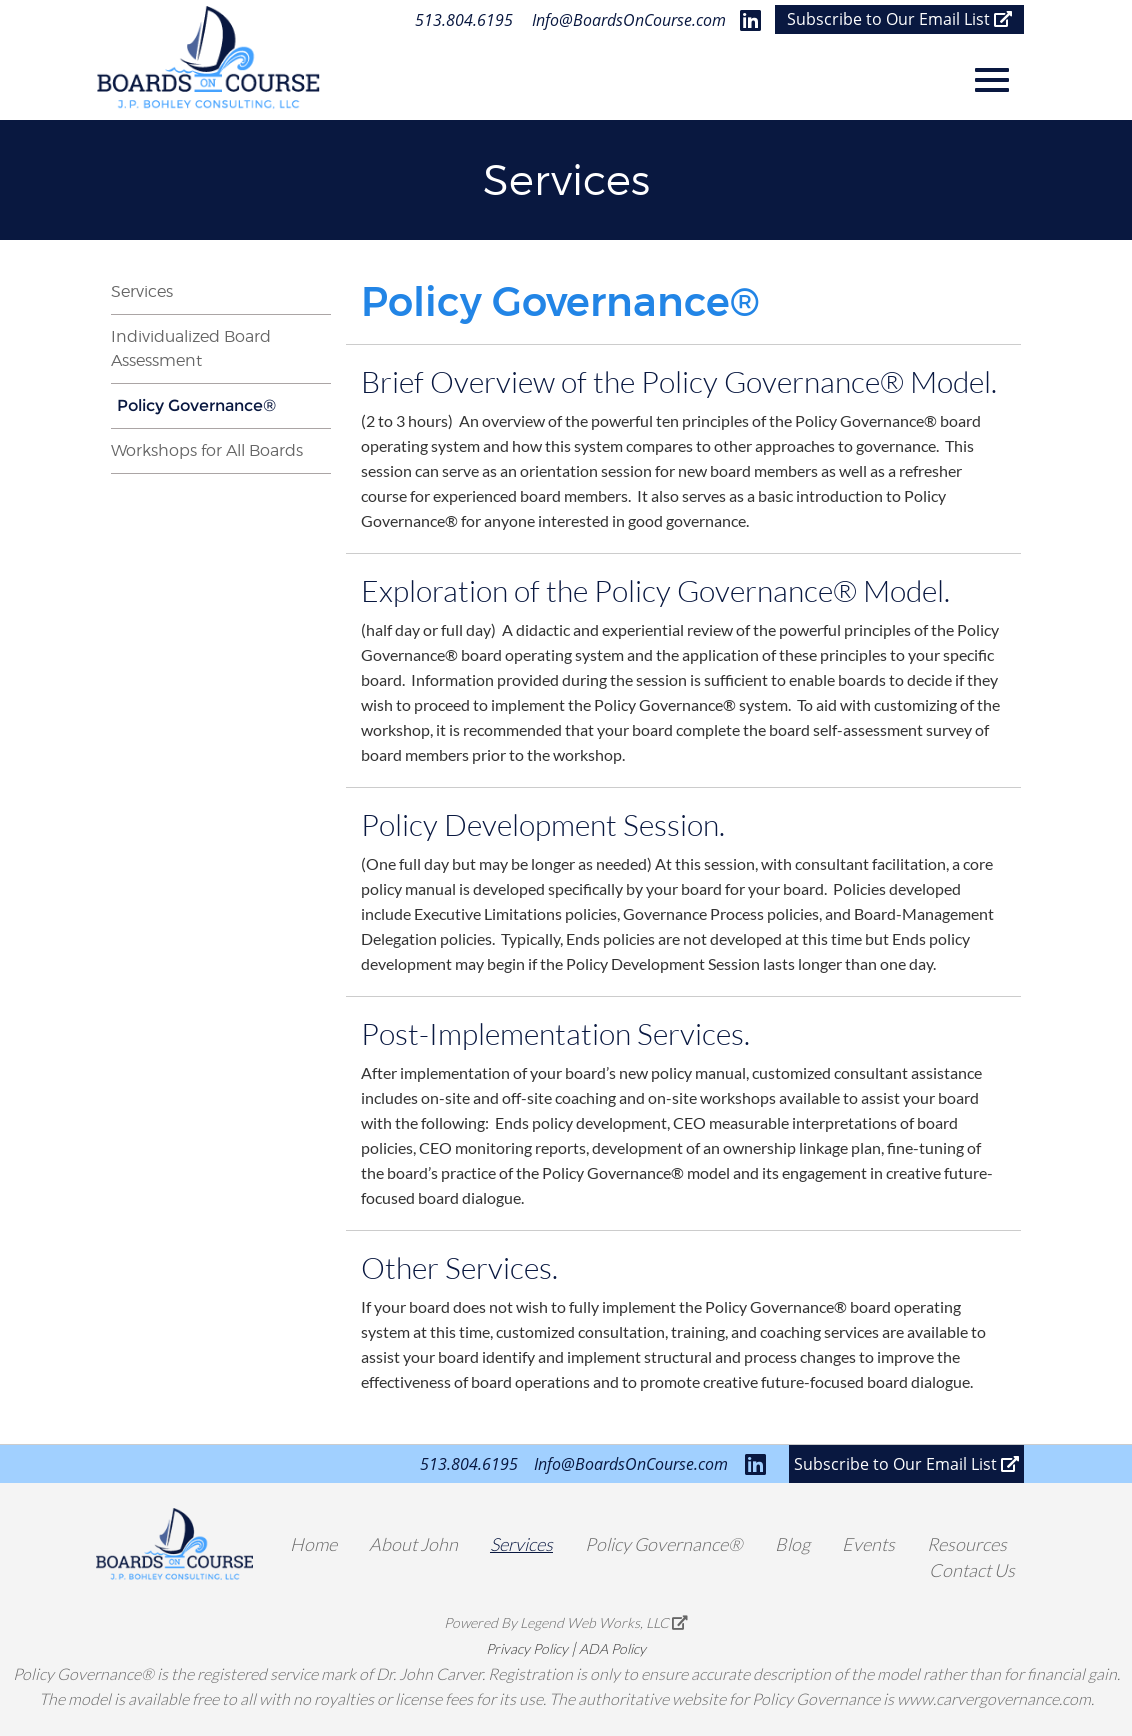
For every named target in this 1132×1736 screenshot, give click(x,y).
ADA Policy (612, 1648)
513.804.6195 (464, 20)
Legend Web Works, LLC (604, 1622)
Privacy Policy (527, 1648)
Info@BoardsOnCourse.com (629, 20)
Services (142, 291)
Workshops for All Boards (207, 450)
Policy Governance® (196, 405)
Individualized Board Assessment (191, 348)
